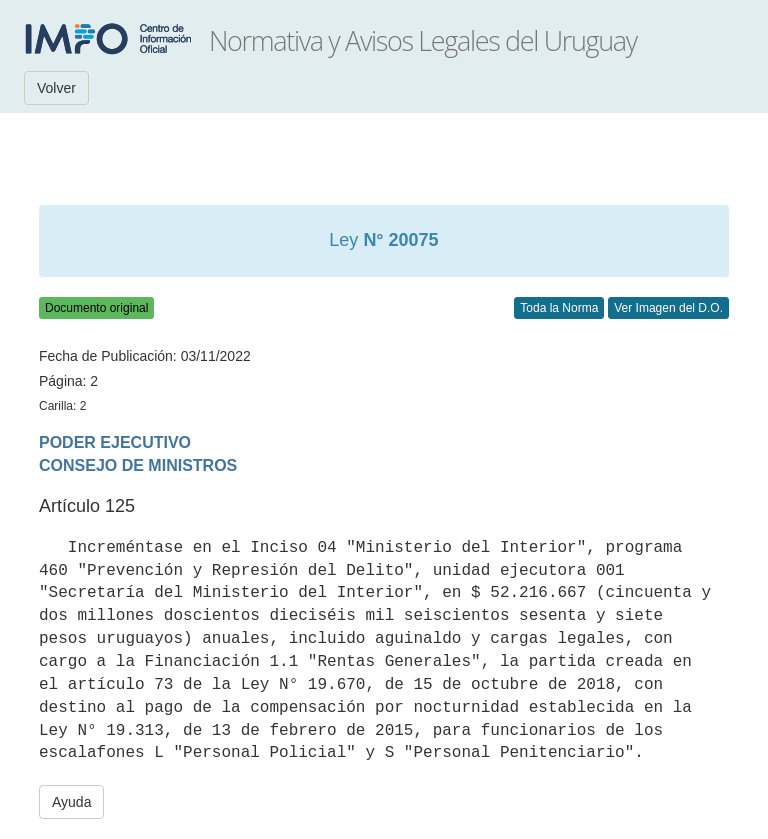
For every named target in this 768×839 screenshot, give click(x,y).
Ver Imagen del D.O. (668, 308)
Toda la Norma (559, 308)
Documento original (96, 308)
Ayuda (71, 802)
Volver (56, 88)
